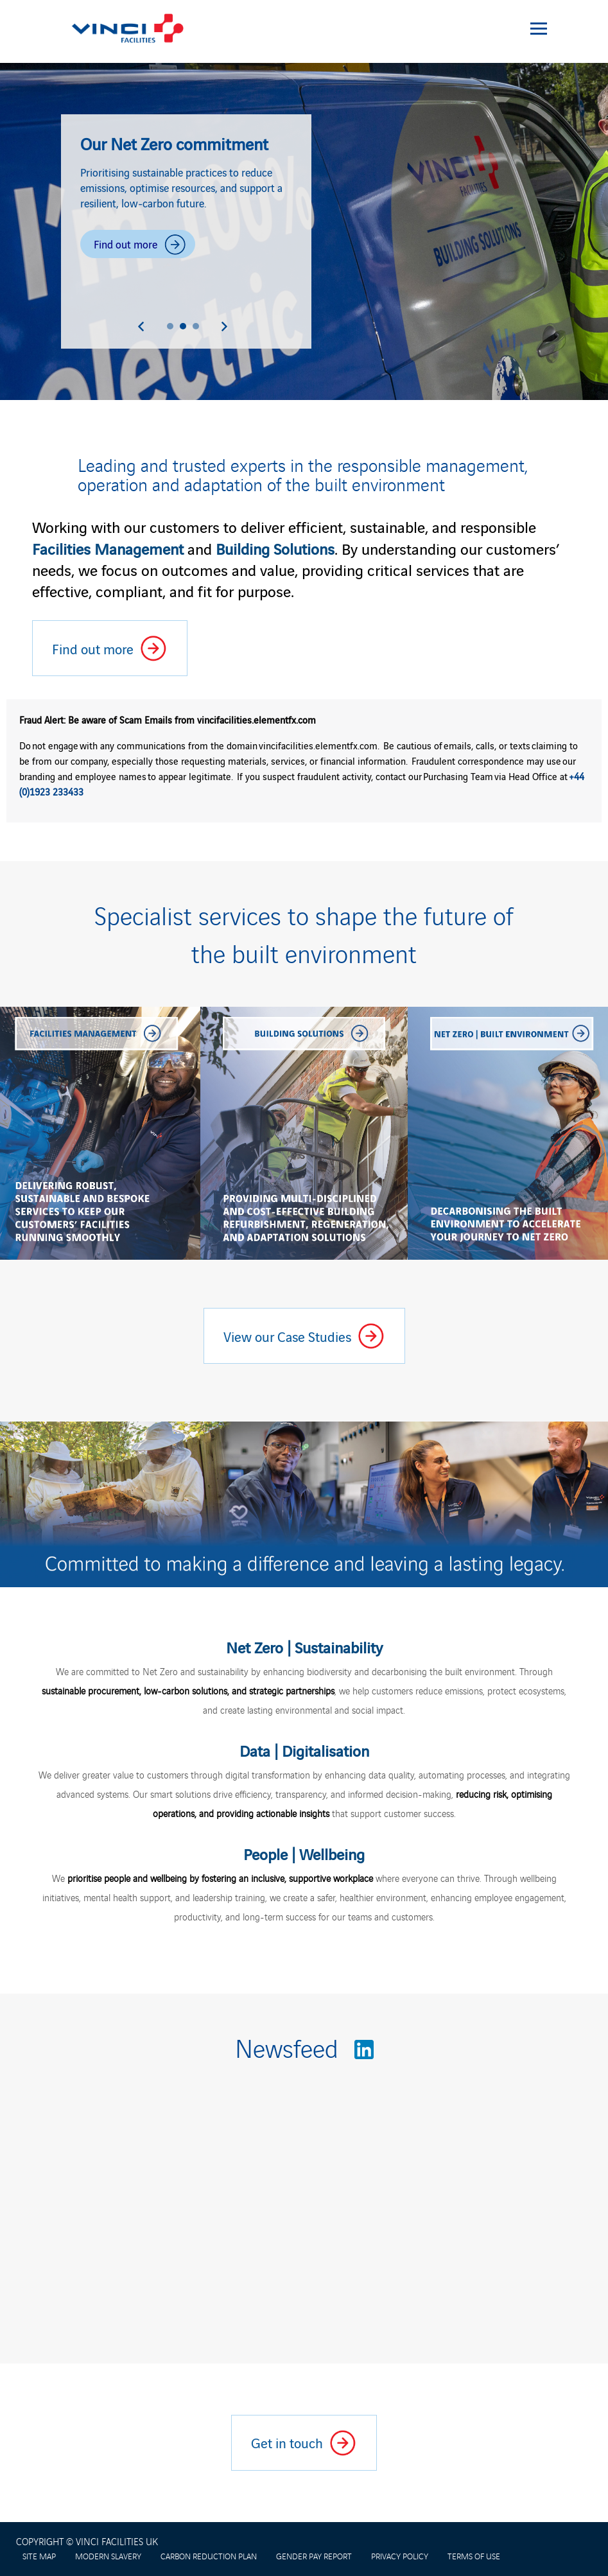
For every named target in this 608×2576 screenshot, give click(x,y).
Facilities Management (108, 548)
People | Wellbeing (304, 1853)
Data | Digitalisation (304, 1750)
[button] (170, 326)
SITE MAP (39, 2556)
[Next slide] (224, 326)
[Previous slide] (141, 326)
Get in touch (287, 2447)
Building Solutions (275, 548)
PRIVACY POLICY (399, 2556)
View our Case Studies (314, 1341)
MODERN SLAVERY (108, 2556)
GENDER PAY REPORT (314, 2556)
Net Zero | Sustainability (304, 1646)
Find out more (144, 247)
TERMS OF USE (473, 2556)
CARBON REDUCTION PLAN (209, 2556)
